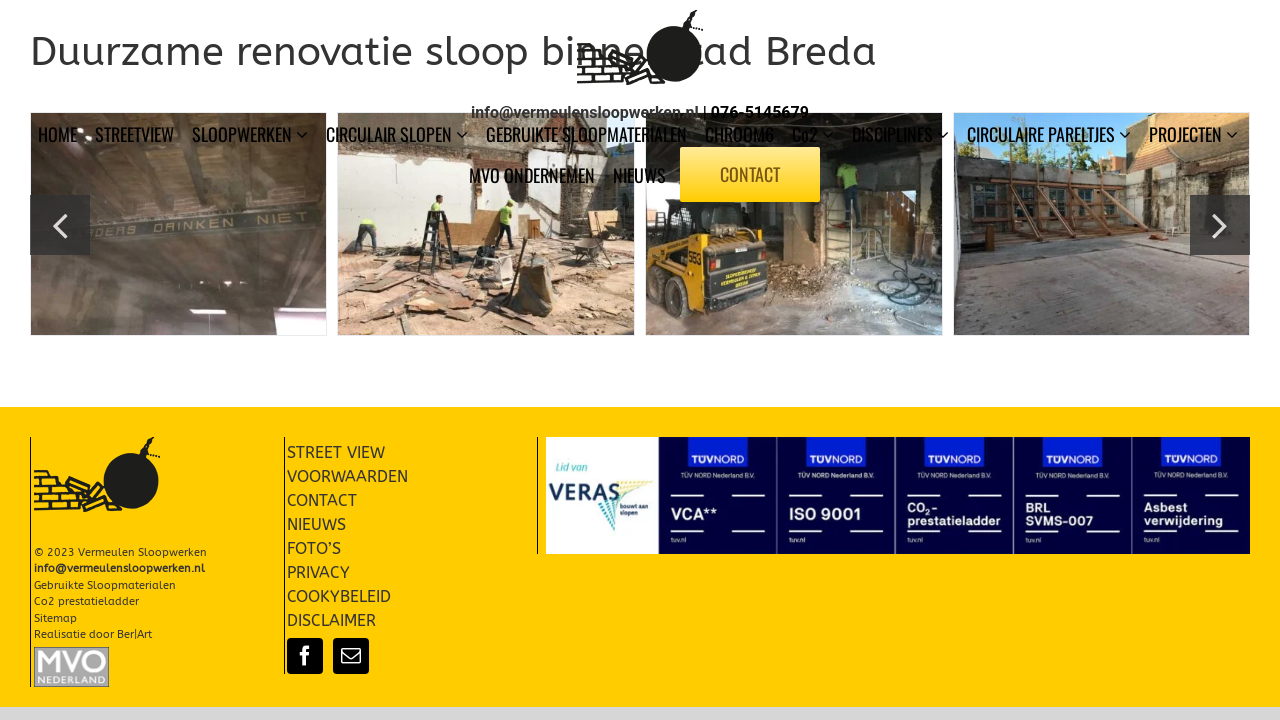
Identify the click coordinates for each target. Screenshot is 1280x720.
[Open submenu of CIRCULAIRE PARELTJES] (1127, 134)
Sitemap (55, 618)
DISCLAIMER (331, 620)
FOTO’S (314, 548)
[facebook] (305, 656)
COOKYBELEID (339, 596)
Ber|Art (134, 634)
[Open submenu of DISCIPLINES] (945, 134)
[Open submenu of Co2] (830, 134)
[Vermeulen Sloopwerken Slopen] (640, 17)
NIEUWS (316, 524)
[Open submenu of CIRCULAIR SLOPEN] (464, 134)
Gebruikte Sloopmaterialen (105, 585)
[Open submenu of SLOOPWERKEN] (304, 134)
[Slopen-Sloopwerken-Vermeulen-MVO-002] (71, 654)
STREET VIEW (336, 452)
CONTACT (322, 500)
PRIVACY (318, 572)
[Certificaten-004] (898, 444)
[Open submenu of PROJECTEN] (1234, 134)
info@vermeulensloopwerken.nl (585, 112)
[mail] (351, 656)
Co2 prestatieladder (86, 601)
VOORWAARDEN (347, 476)
